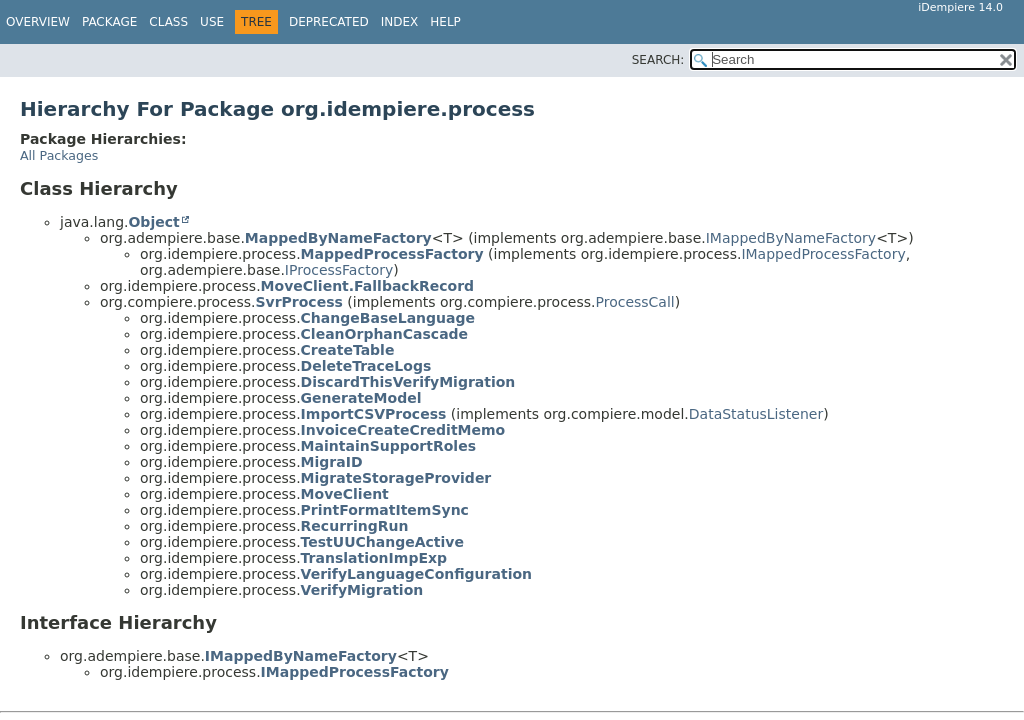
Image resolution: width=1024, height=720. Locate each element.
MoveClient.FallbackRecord (368, 286)
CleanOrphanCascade (385, 334)
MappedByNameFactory (338, 238)
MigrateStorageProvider (396, 478)
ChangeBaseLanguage (388, 318)
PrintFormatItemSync (385, 510)
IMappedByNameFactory (791, 238)
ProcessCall (634, 302)
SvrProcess (298, 302)
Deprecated (329, 22)
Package (109, 22)
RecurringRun (355, 526)
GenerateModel (361, 398)
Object (153, 222)
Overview (38, 22)
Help (445, 22)
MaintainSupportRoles (388, 446)
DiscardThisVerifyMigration (408, 382)
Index (400, 22)
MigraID (332, 462)
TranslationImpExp (374, 558)
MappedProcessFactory (392, 254)
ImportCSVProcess (374, 414)
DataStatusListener (756, 414)
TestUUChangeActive (382, 542)
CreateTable (348, 350)
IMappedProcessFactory (823, 254)
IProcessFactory (339, 270)
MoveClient (345, 494)
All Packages (59, 155)
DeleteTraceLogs (366, 366)
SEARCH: (658, 60)
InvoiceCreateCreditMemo (403, 430)
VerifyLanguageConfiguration (416, 574)
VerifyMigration (362, 590)
